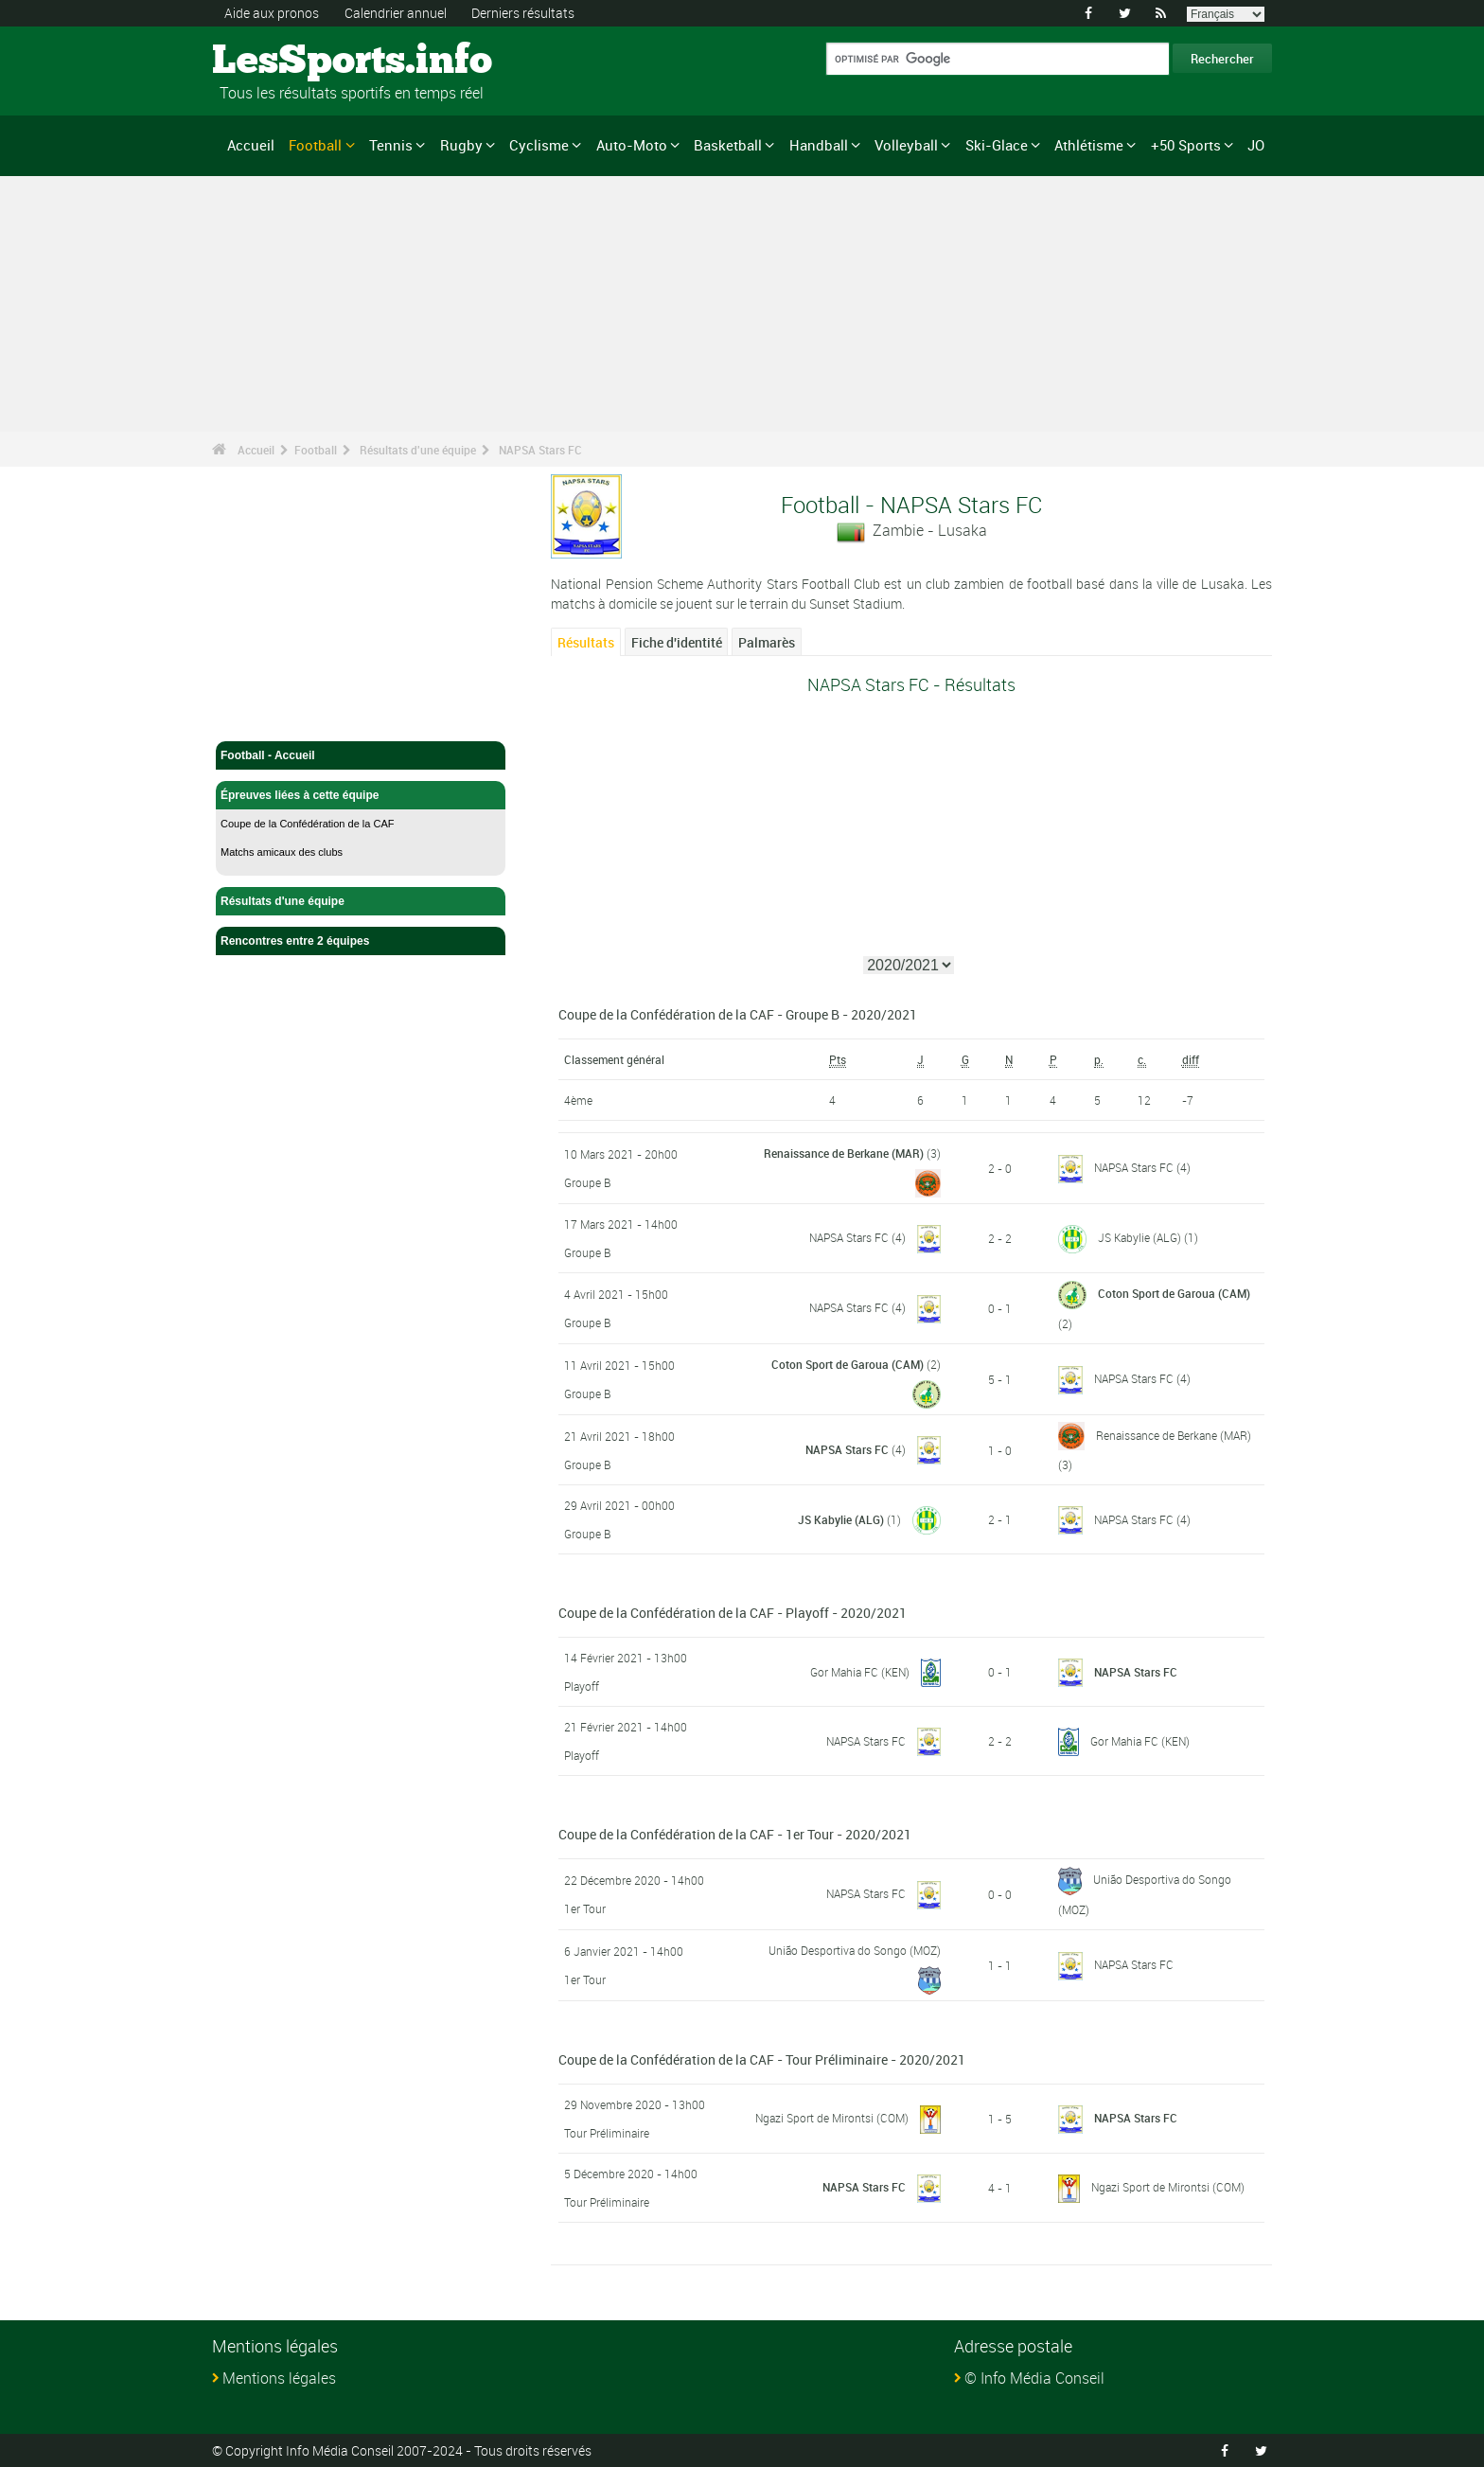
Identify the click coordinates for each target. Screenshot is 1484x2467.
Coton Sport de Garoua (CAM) (1174, 1293)
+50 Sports (1186, 144)
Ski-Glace (996, 144)
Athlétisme (1088, 144)
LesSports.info (283, 61)
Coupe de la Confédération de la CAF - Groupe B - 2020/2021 (737, 1014)
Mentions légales (279, 2378)
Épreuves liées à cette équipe (360, 795)
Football (315, 144)
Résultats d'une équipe (418, 449)
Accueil (250, 144)
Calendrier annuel (395, 13)
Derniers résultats (522, 13)
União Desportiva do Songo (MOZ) (854, 1950)
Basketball (728, 144)
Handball (818, 144)
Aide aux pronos (271, 13)
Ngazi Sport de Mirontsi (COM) (832, 2117)
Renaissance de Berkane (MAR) (844, 1153)
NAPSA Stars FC (540, 449)
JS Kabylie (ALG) (1139, 1237)
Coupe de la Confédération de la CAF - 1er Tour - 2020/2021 (734, 1834)
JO (1255, 144)
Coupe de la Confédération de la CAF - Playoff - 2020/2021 (732, 1613)
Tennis (391, 144)
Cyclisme (539, 144)
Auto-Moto (631, 144)
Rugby (461, 144)
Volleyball (906, 144)
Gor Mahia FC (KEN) (860, 1671)
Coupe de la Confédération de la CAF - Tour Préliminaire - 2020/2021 (761, 2059)
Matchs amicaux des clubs (282, 852)
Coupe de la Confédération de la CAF (307, 823)
